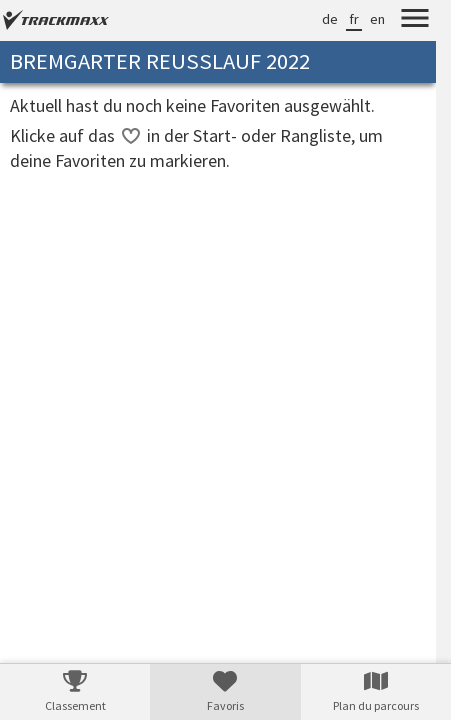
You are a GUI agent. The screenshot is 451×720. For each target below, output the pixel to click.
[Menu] (415, 21)
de (330, 19)
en (377, 19)
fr (354, 19)
